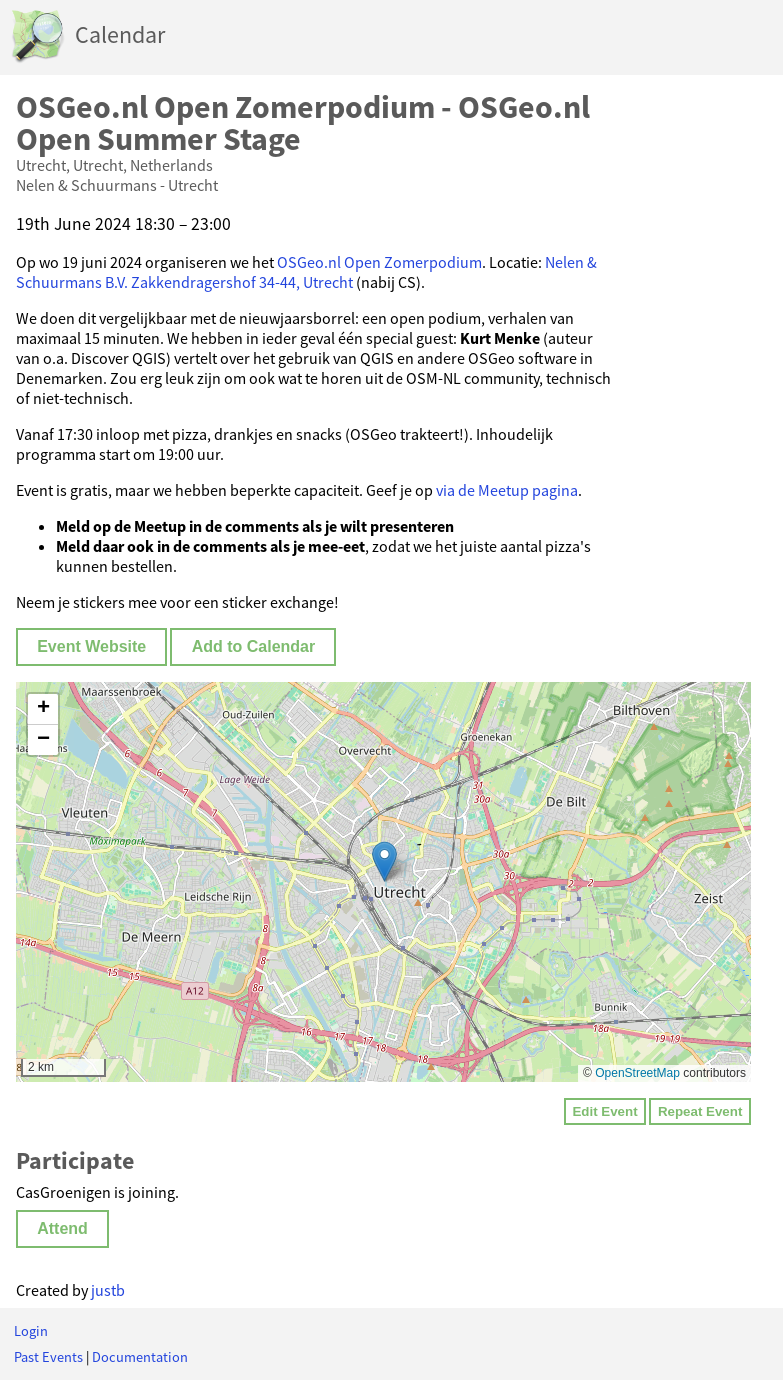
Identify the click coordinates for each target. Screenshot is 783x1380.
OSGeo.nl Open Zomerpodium (379, 262)
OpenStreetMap (637, 1073)
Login (31, 1331)
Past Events (48, 1357)
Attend (62, 1228)
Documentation (140, 1357)
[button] (384, 861)
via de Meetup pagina (507, 490)
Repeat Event (700, 1111)
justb (108, 1290)
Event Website (91, 646)
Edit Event (604, 1111)
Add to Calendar (254, 646)
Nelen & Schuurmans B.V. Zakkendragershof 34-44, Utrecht (306, 272)
